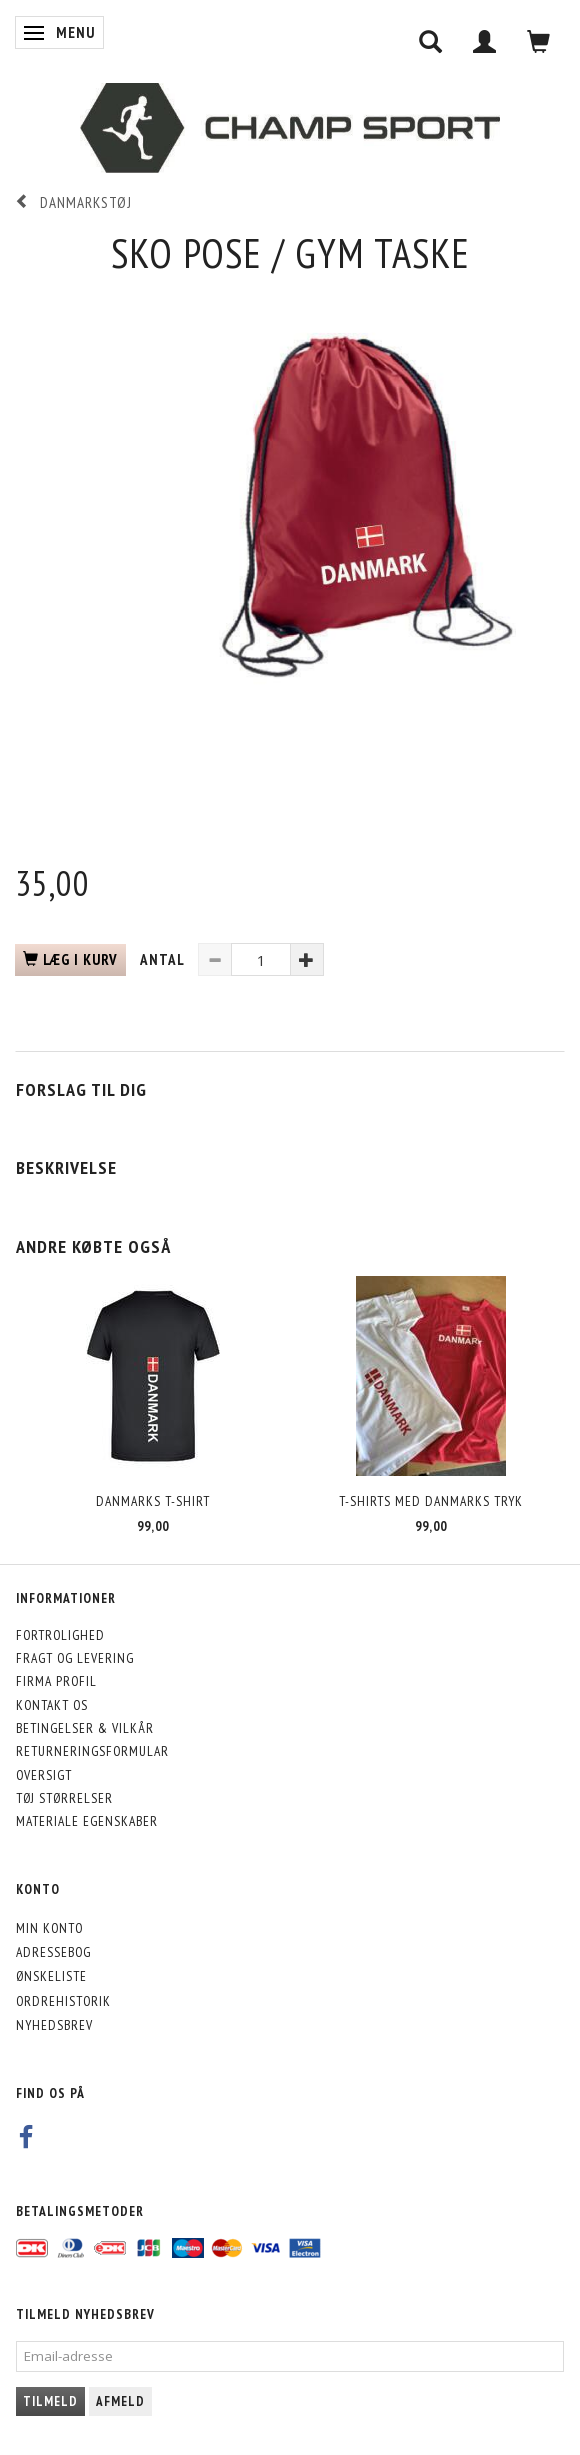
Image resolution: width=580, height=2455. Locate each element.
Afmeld (120, 2401)
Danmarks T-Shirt (153, 1501)
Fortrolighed (60, 1635)
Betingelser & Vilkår (85, 1728)
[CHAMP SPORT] (290, 128)
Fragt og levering (75, 1658)
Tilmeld (50, 2401)
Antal (164, 959)
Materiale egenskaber (87, 1821)
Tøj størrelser (64, 1798)
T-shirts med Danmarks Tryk (431, 1501)
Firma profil (56, 1681)
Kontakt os (52, 1705)
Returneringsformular (92, 1751)
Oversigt (44, 1775)
